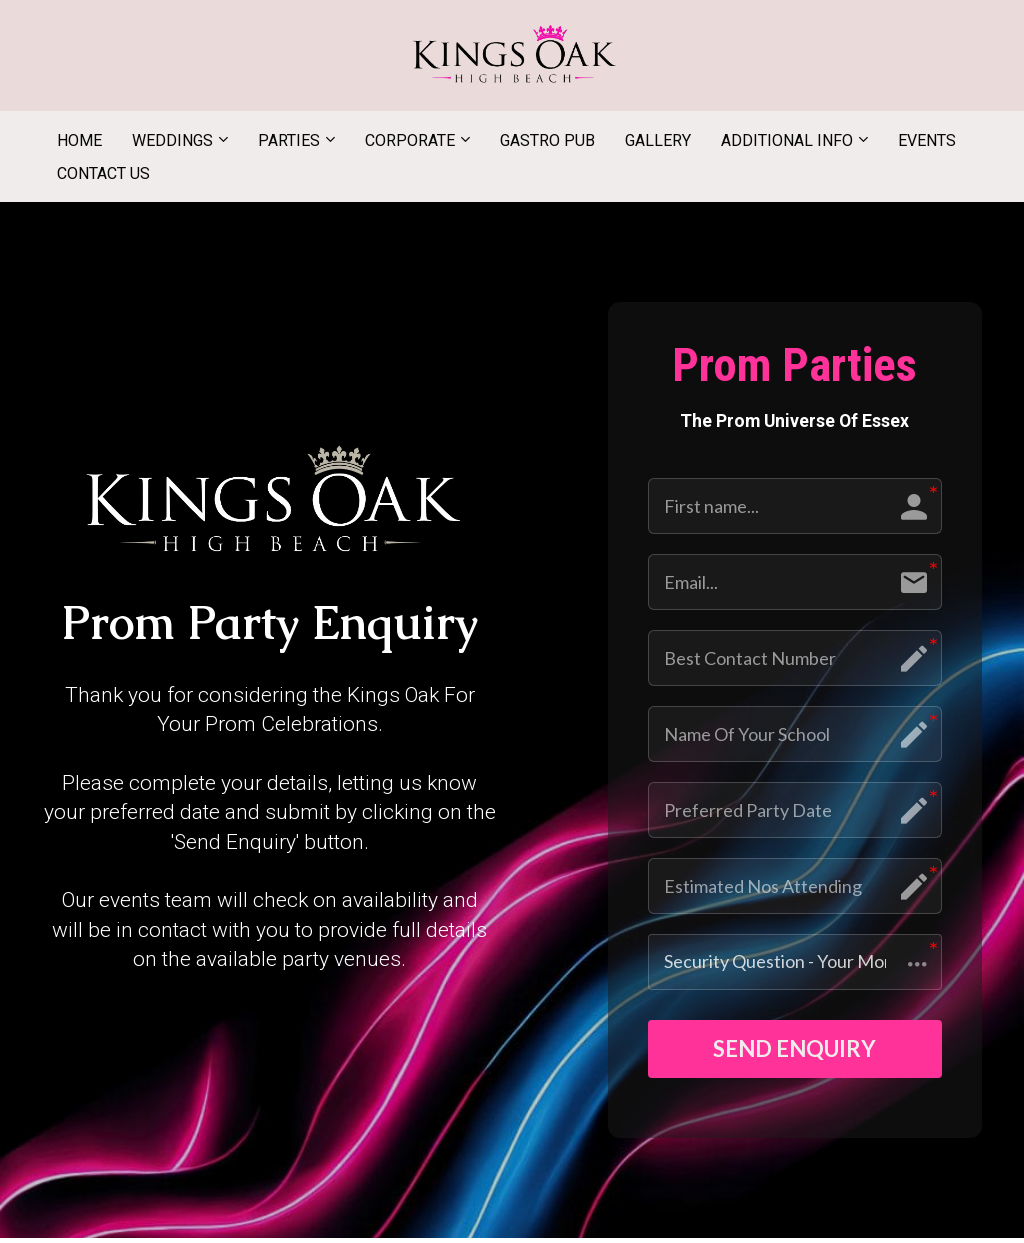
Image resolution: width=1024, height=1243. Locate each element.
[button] (795, 962)
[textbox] (269, 625)
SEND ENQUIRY (794, 1051)
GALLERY (658, 140)
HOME (79, 140)
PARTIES (289, 140)
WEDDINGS (172, 140)
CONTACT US (103, 173)
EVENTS (927, 140)
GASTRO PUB (547, 140)
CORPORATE (410, 140)
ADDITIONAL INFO (787, 140)
